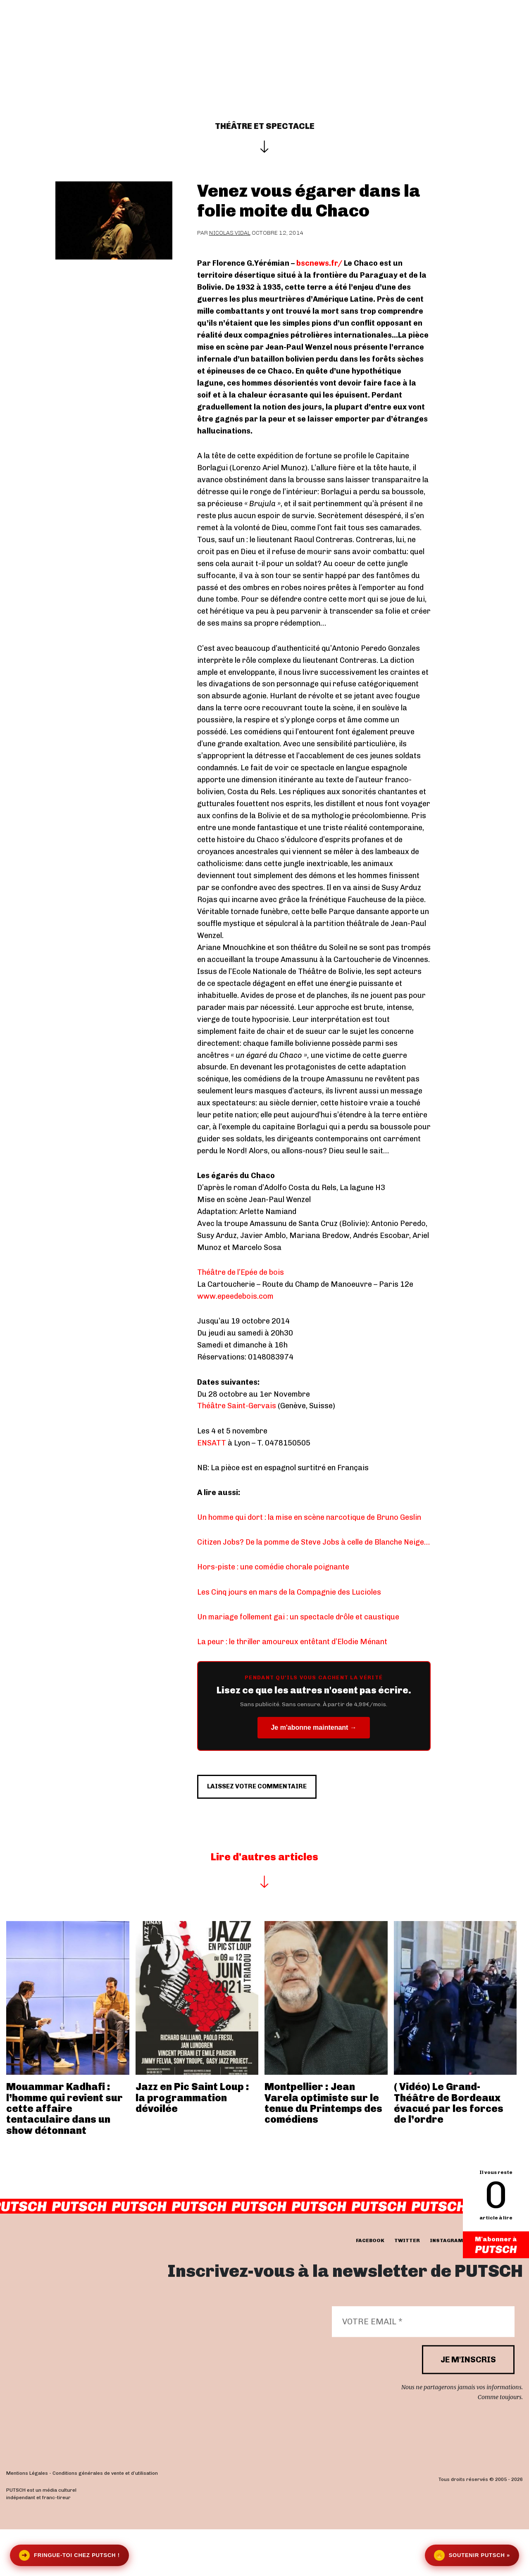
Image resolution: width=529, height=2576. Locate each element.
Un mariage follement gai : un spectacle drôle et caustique (298, 1616)
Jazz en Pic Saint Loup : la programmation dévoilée (192, 2144)
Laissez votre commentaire (279, 1828)
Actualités (207, 34)
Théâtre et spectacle (265, 126)
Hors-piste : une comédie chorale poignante (273, 1566)
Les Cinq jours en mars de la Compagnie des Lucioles (289, 1592)
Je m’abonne (329, 34)
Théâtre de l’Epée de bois (240, 1272)
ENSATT (211, 1443)
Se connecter (469, 34)
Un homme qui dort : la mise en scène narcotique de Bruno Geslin (309, 1517)
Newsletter (393, 34)
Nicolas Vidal (229, 232)
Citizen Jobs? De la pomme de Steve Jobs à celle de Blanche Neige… (313, 1542)
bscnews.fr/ (319, 263)
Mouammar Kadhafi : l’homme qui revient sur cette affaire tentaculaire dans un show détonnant (64, 2155)
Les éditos (266, 34)
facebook (370, 2287)
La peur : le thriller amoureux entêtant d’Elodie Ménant (292, 1641)
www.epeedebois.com (235, 1296)
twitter (407, 2287)
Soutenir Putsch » (472, 2555)
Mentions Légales (27, 2520)
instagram (446, 2287)
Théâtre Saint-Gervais (236, 1405)
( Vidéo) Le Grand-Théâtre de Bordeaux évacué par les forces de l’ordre (448, 2149)
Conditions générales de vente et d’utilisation (105, 2520)
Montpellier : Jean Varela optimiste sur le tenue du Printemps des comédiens (323, 2149)
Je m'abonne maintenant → (313, 1727)
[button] (519, 34)
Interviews (148, 34)
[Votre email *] (423, 2368)
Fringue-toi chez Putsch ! (69, 2555)
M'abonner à (496, 2246)
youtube (485, 2287)
